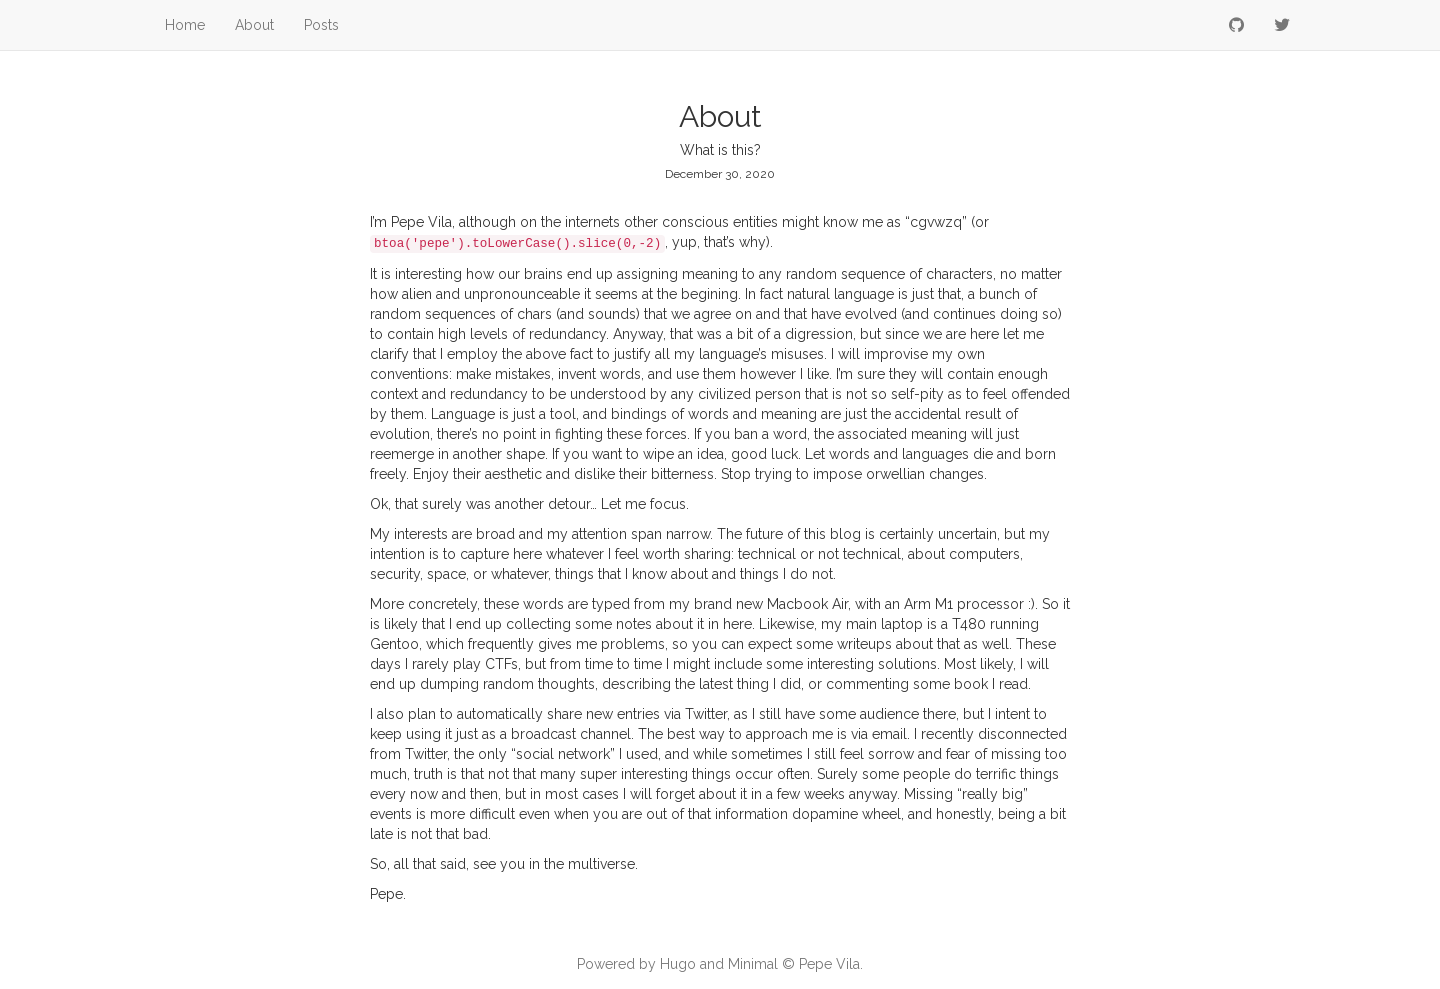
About (254, 25)
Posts (321, 25)
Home (185, 25)
